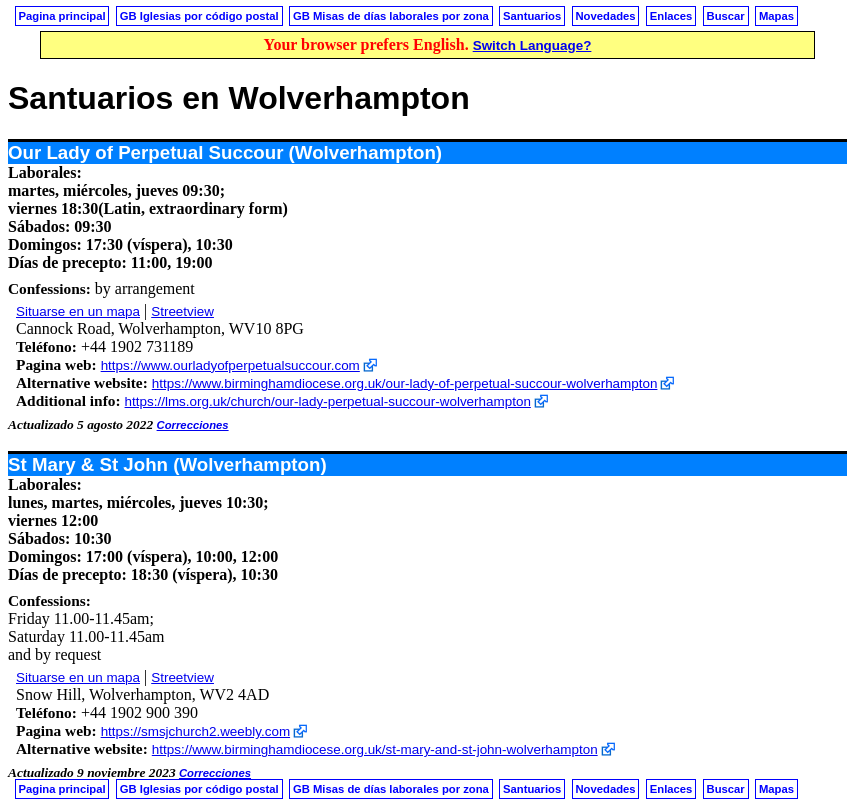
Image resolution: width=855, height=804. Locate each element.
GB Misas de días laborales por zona (391, 16)
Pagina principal (62, 16)
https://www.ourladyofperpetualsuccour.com (230, 365)
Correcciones (193, 425)
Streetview (182, 311)
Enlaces (671, 16)
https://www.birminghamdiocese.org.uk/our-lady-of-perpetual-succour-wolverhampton (405, 383)
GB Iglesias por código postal (199, 16)
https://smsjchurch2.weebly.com (195, 731)
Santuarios (532, 16)
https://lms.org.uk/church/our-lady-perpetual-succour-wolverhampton (328, 401)
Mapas (776, 16)
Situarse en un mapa (78, 311)
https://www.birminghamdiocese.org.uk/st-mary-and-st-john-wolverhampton (375, 749)
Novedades (605, 16)
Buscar (726, 16)
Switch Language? (532, 45)
